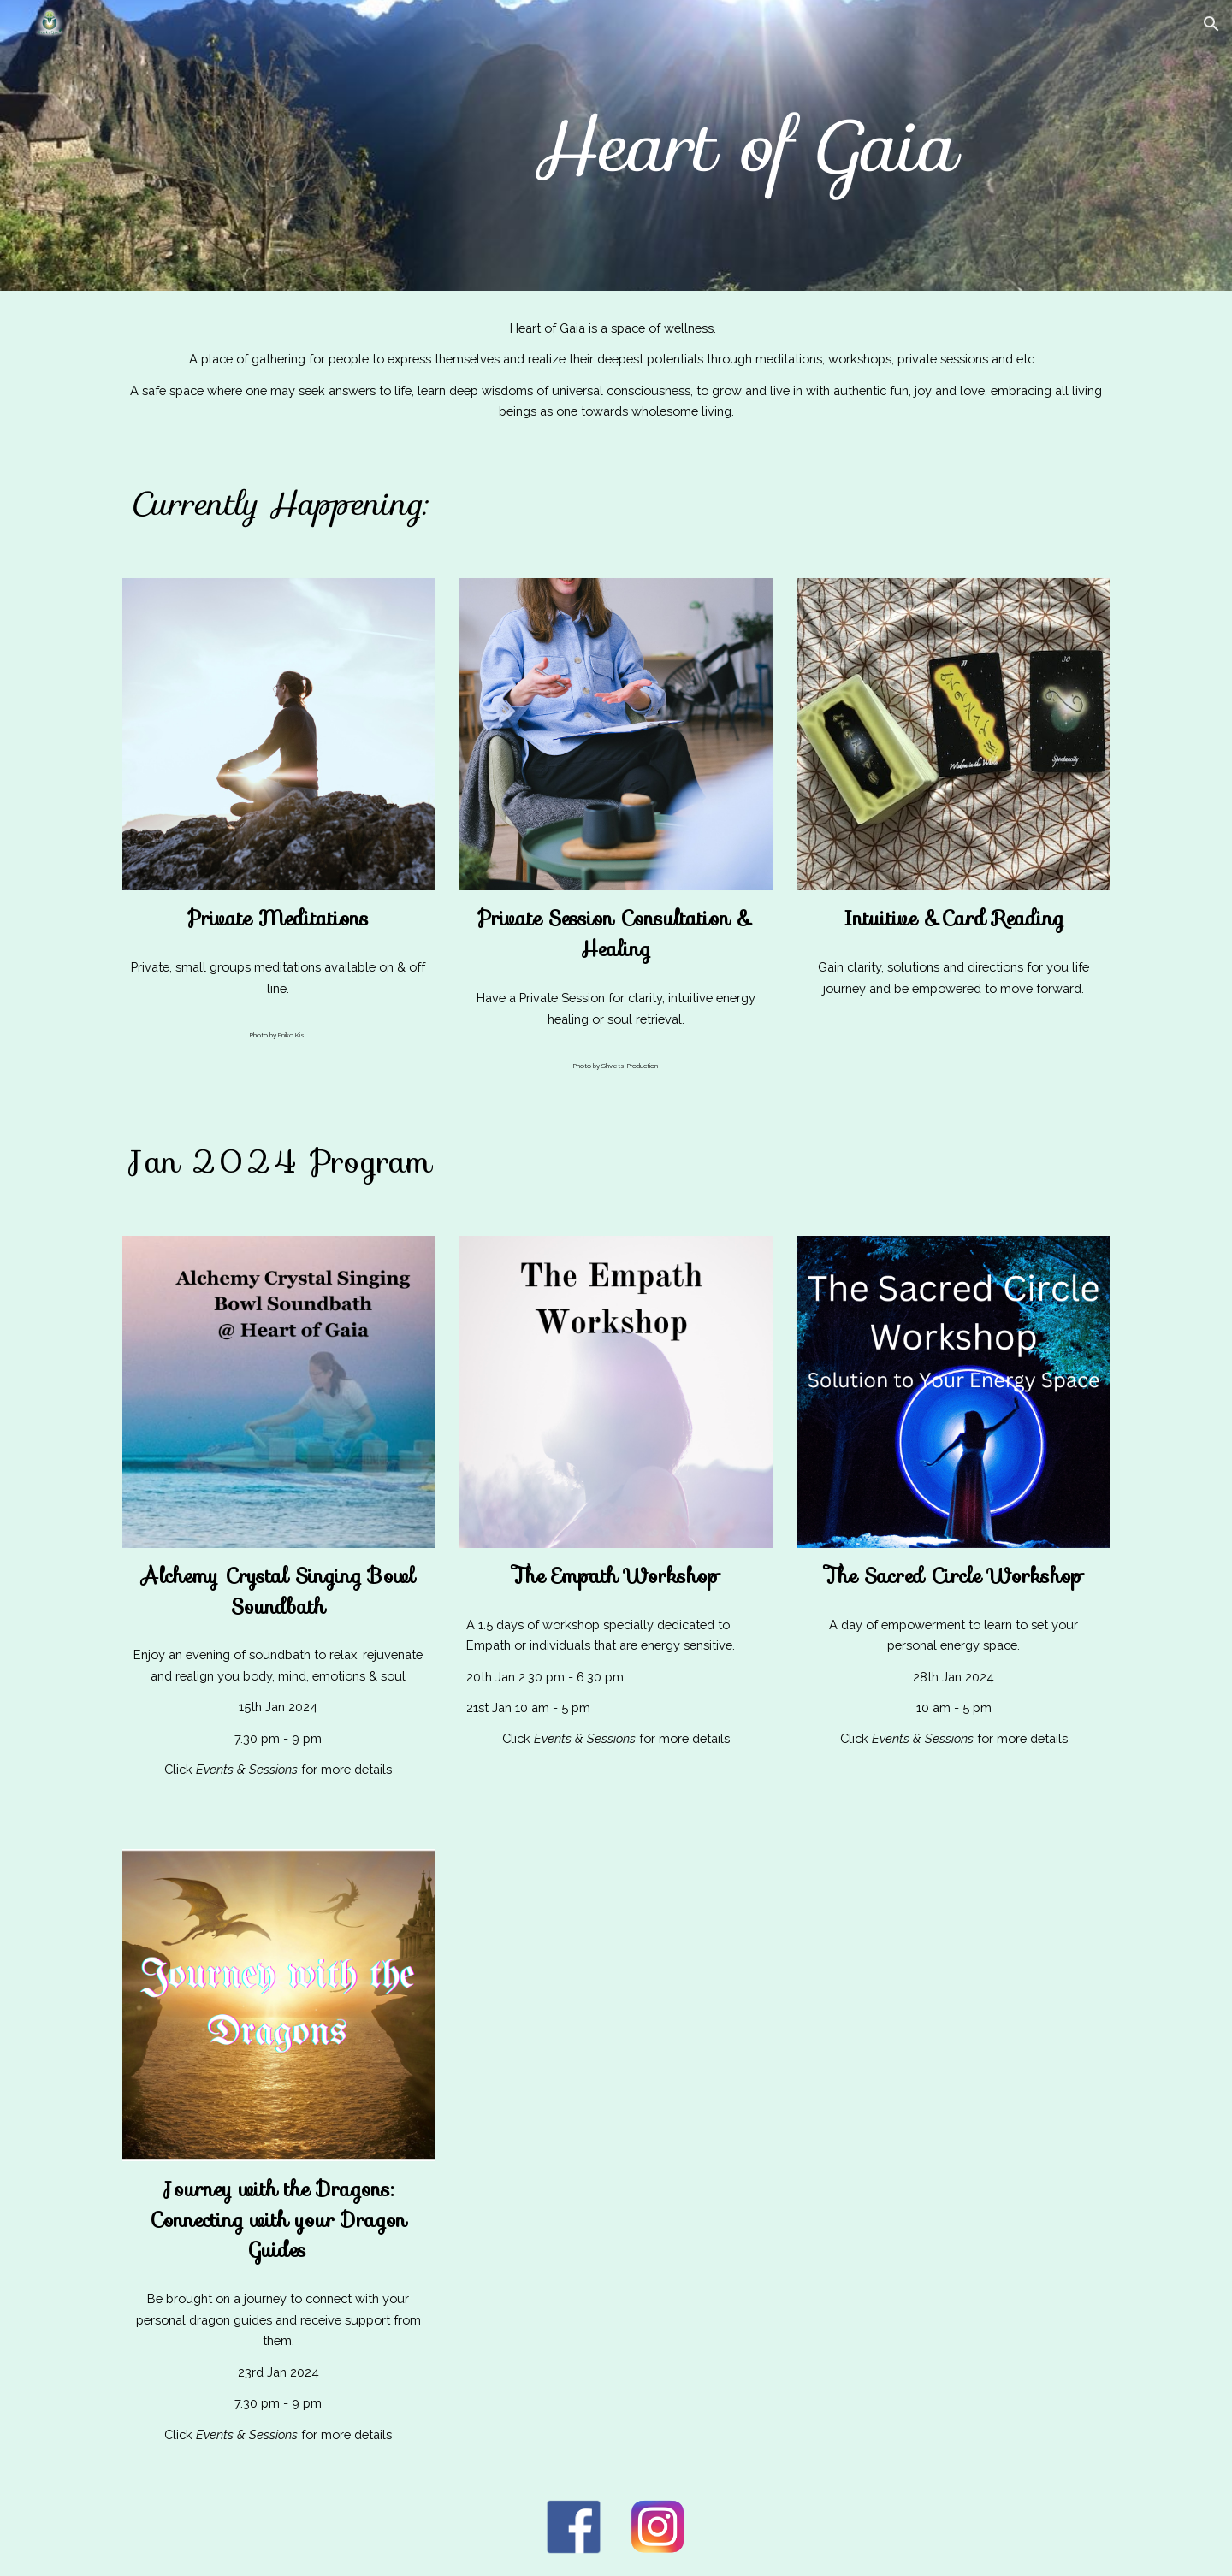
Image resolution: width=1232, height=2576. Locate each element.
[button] (1211, 23)
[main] (743, 145)
